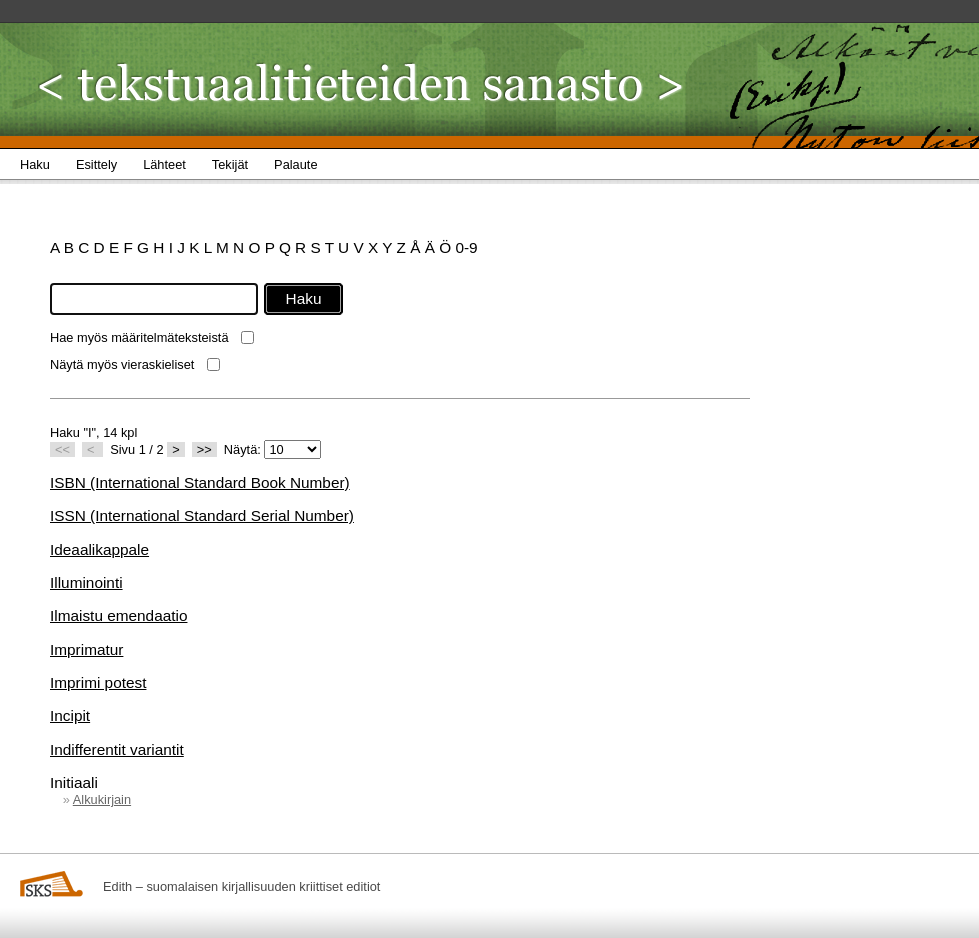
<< (62, 449)
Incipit (70, 715)
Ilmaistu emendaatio (118, 615)
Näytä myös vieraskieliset (122, 364)
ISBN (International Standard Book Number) (200, 482)
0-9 (466, 247)
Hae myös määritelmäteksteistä (139, 337)
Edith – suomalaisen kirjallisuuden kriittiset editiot (241, 886)
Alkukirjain (102, 799)
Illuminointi (86, 582)
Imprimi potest (98, 682)
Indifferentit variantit (117, 749)
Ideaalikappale (99, 549)
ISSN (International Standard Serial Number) (202, 515)
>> (204, 449)
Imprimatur (86, 649)
